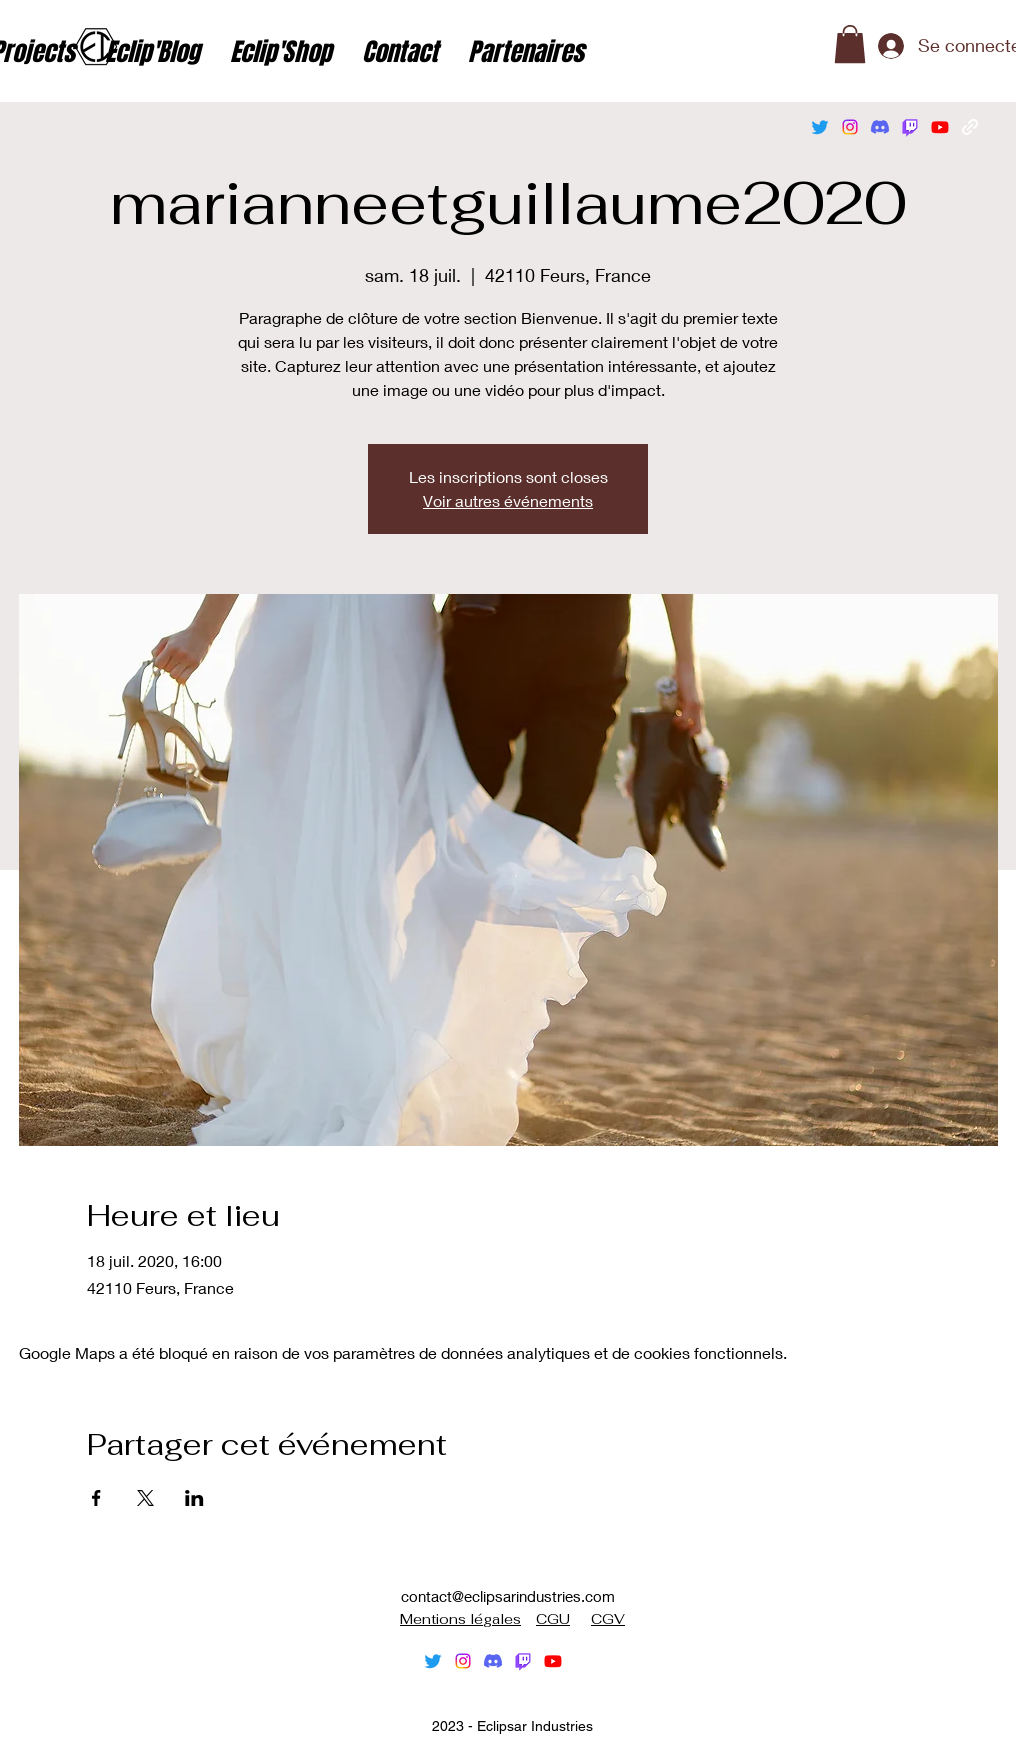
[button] (850, 44)
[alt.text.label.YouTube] (940, 127)
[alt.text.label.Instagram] (850, 127)
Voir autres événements (508, 500)
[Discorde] (880, 127)
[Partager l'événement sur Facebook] (96, 1498)
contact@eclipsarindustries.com (508, 1596)
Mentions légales (460, 1619)
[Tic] (910, 127)
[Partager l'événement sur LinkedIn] (194, 1498)
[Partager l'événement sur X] (145, 1498)
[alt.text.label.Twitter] (820, 127)
